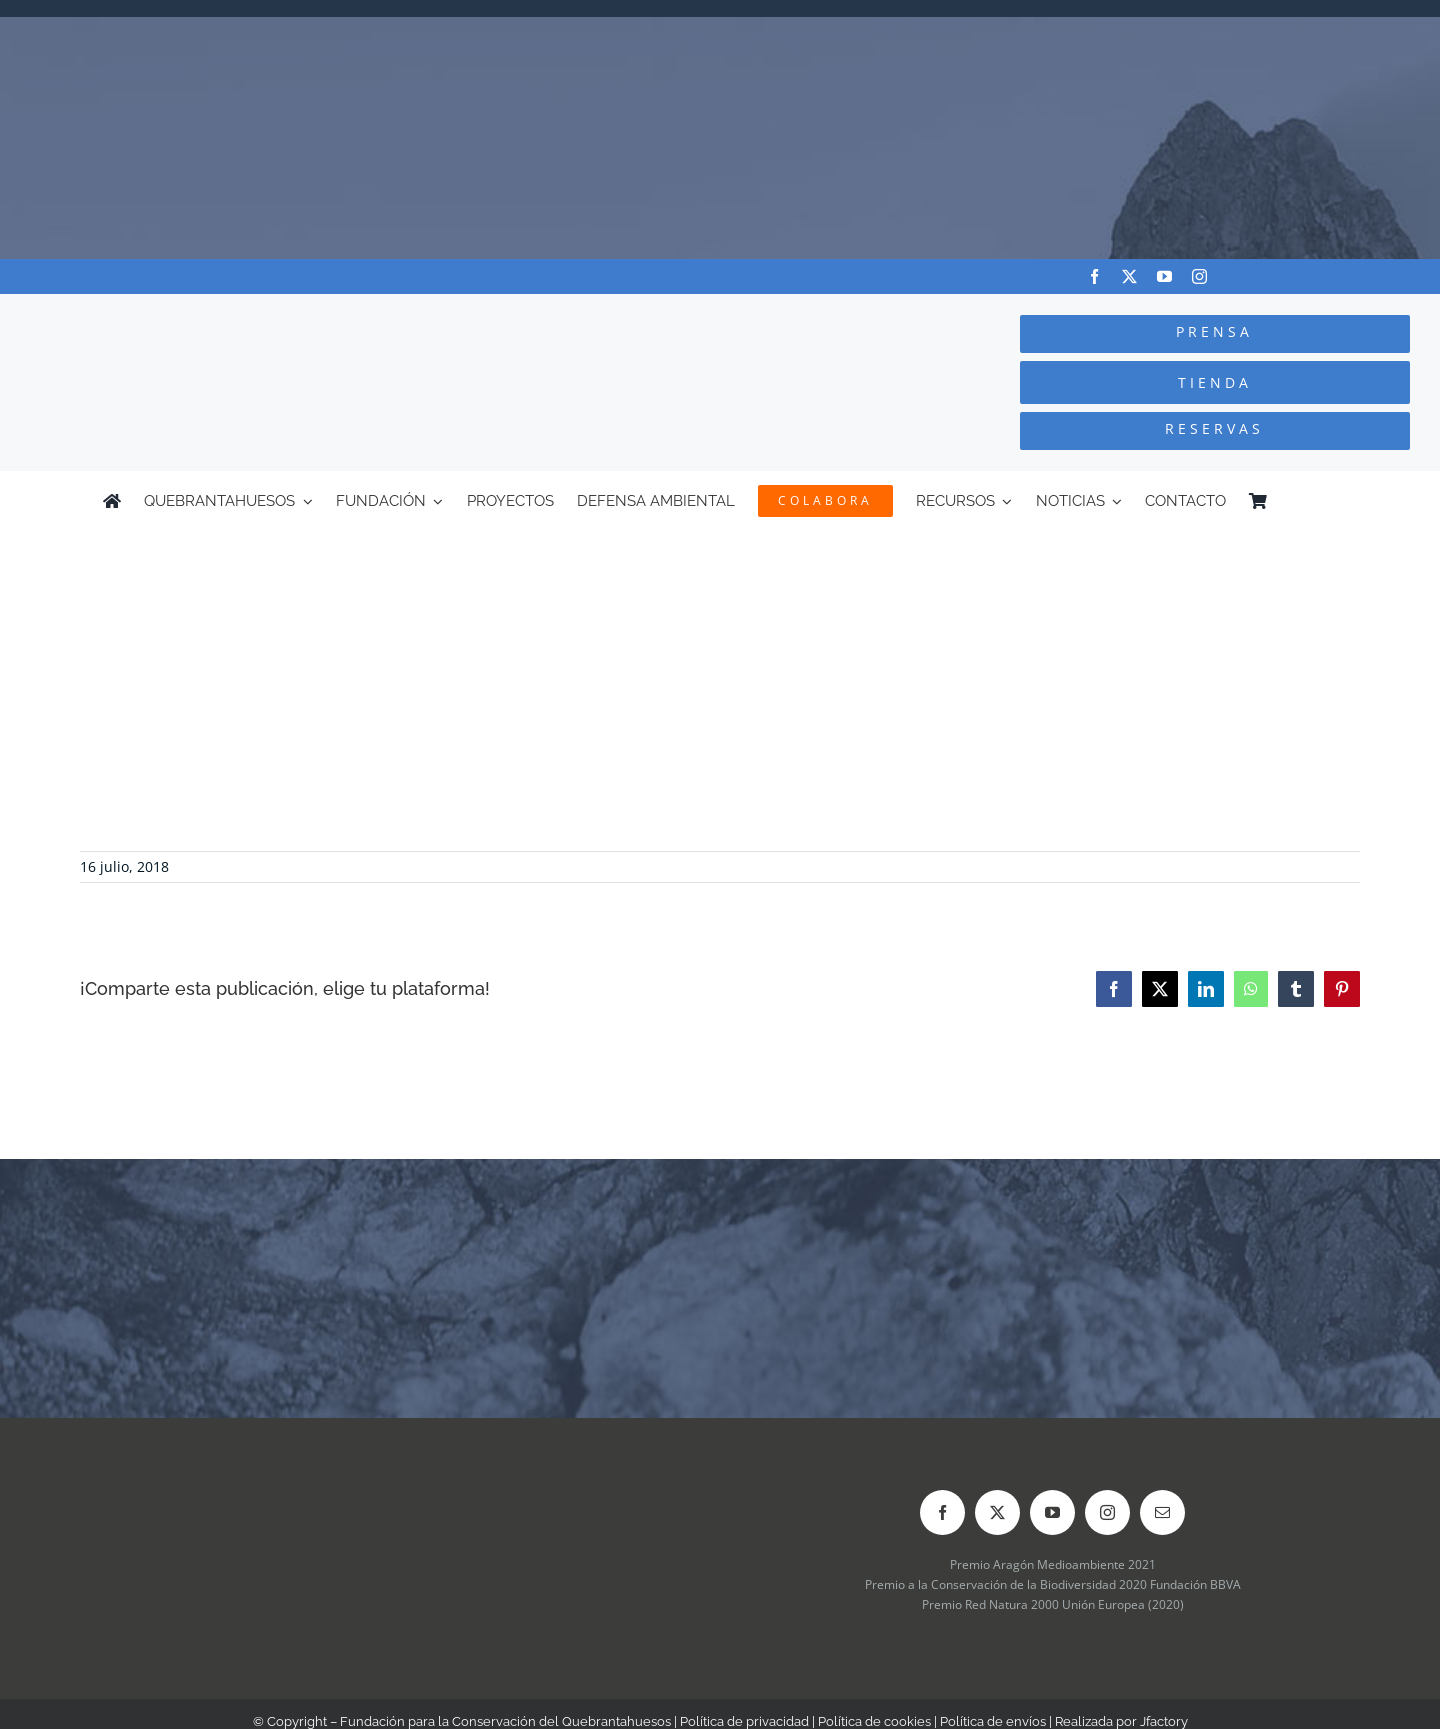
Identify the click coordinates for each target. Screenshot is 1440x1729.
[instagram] (1199, 276)
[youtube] (1164, 276)
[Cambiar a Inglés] (1328, 501)
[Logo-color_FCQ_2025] (271, 312)
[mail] (1162, 1512)
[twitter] (1129, 276)
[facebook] (1094, 276)
